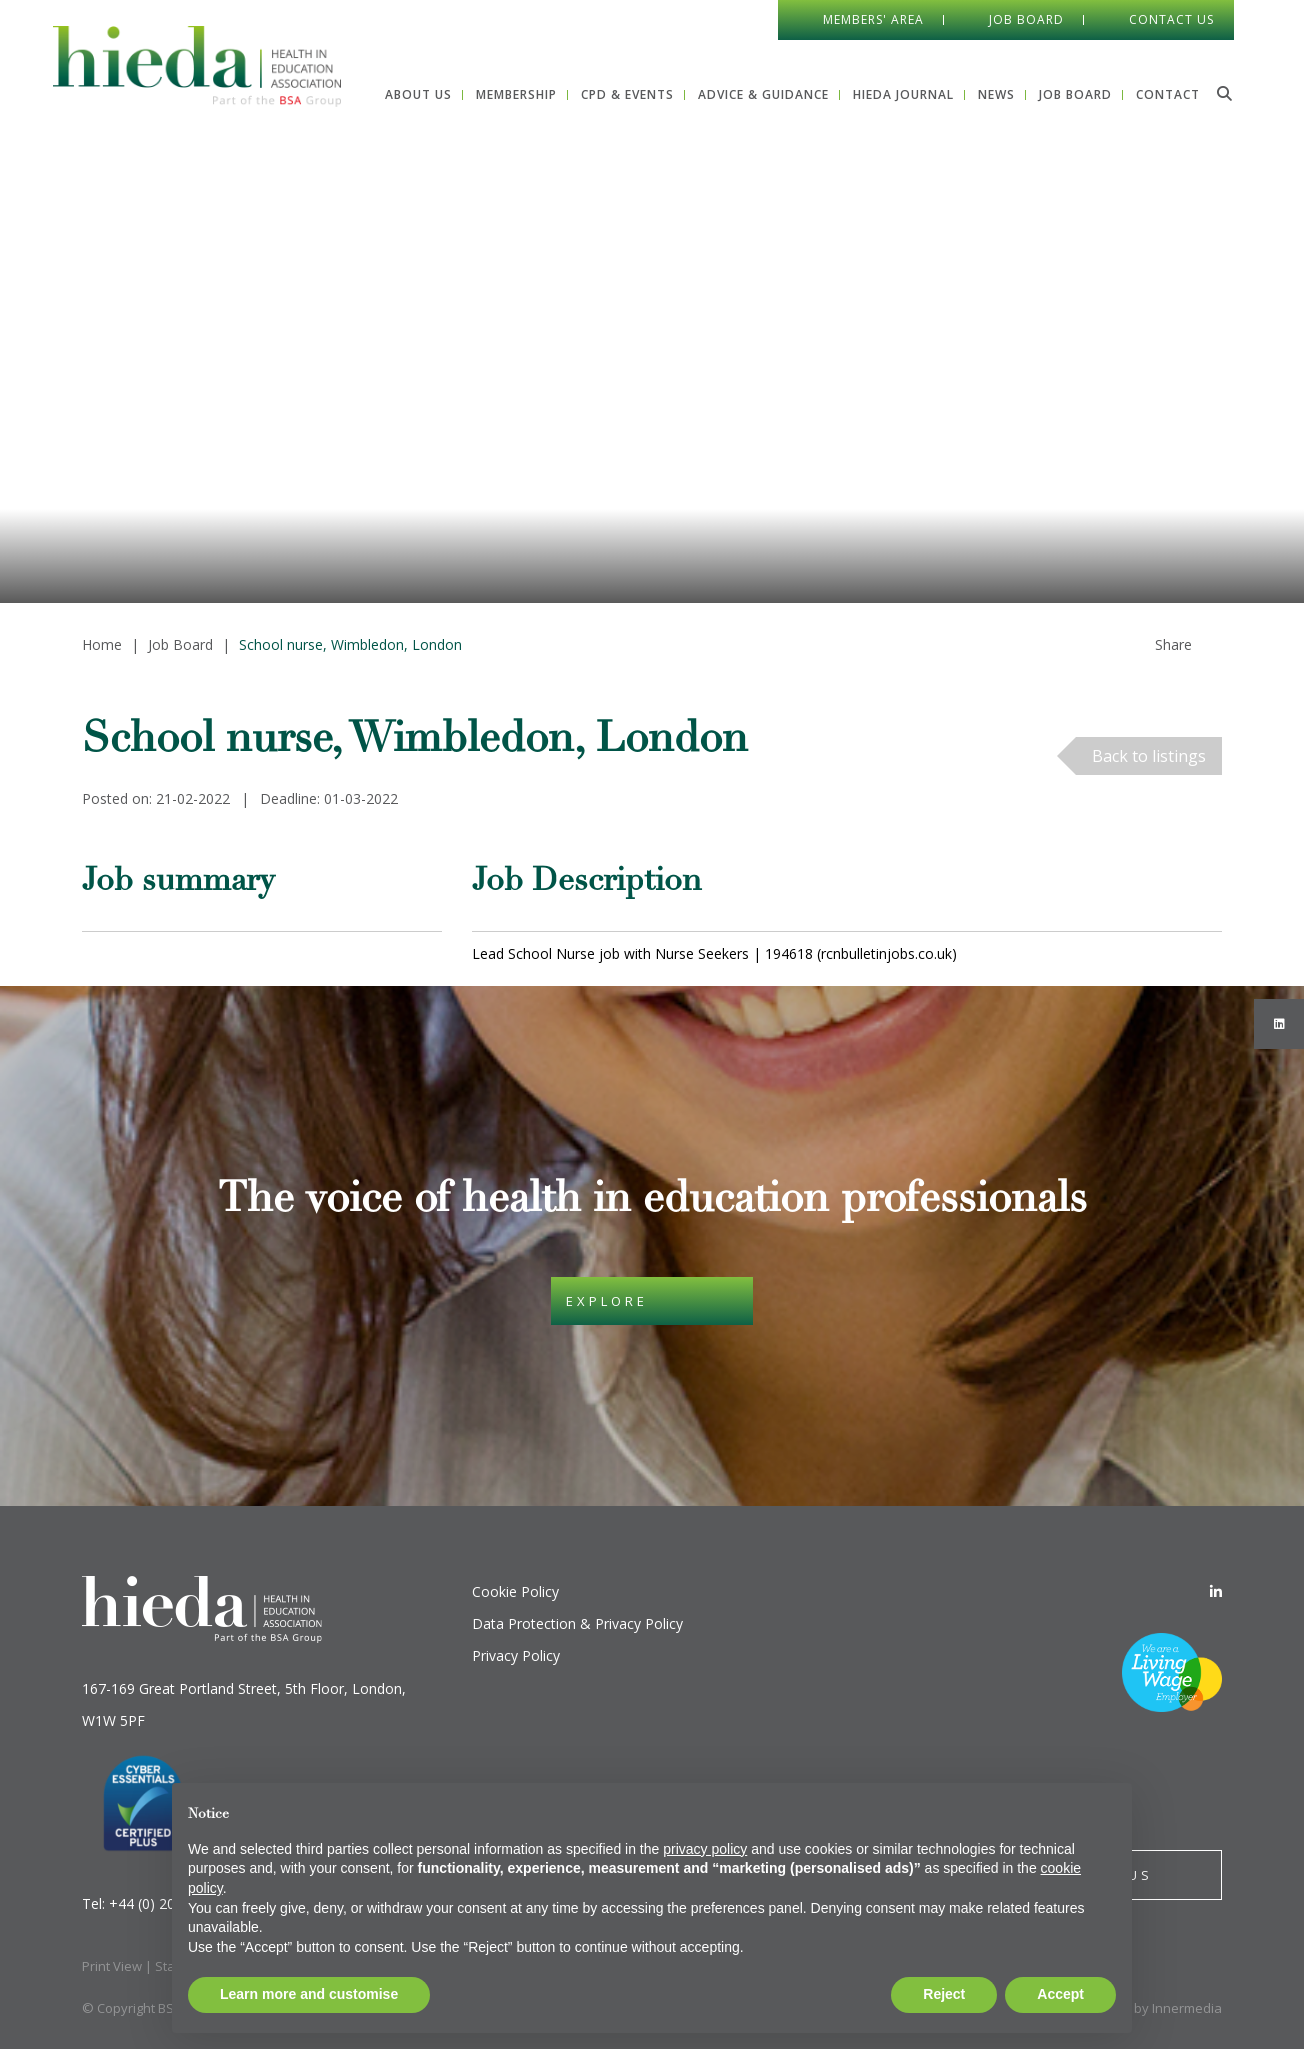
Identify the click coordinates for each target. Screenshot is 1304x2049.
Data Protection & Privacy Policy (577, 1623)
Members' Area (873, 19)
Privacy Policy (516, 1655)
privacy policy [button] (705, 1849)
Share (1173, 644)
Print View (112, 1966)
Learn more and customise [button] (309, 1994)
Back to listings (1149, 756)
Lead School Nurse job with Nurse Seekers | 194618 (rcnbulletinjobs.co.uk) (714, 953)
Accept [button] (1060, 1994)
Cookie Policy (515, 1591)
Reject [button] (944, 1994)
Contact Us (1171, 19)
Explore (607, 1301)
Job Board (1026, 19)
